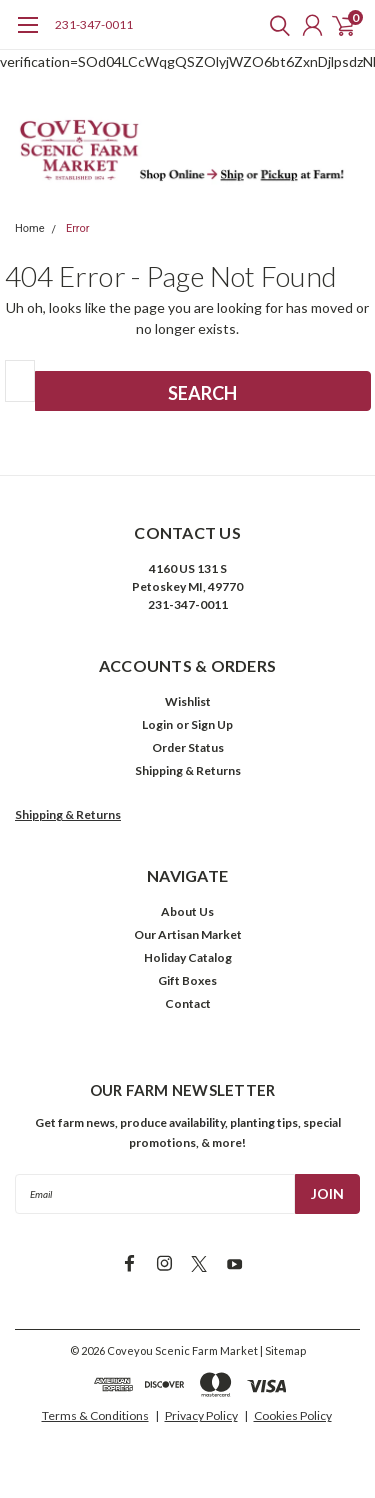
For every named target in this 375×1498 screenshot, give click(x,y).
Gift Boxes (187, 980)
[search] (275, 25)
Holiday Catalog (188, 957)
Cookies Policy (293, 1415)
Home (30, 228)
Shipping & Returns (188, 770)
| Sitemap (283, 1350)
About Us (187, 911)
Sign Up (212, 724)
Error (78, 228)
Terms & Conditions (95, 1415)
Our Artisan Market (188, 934)
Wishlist (188, 701)
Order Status (188, 747)
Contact (188, 1003)
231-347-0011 (94, 24)
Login (157, 724)
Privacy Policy (201, 1415)
